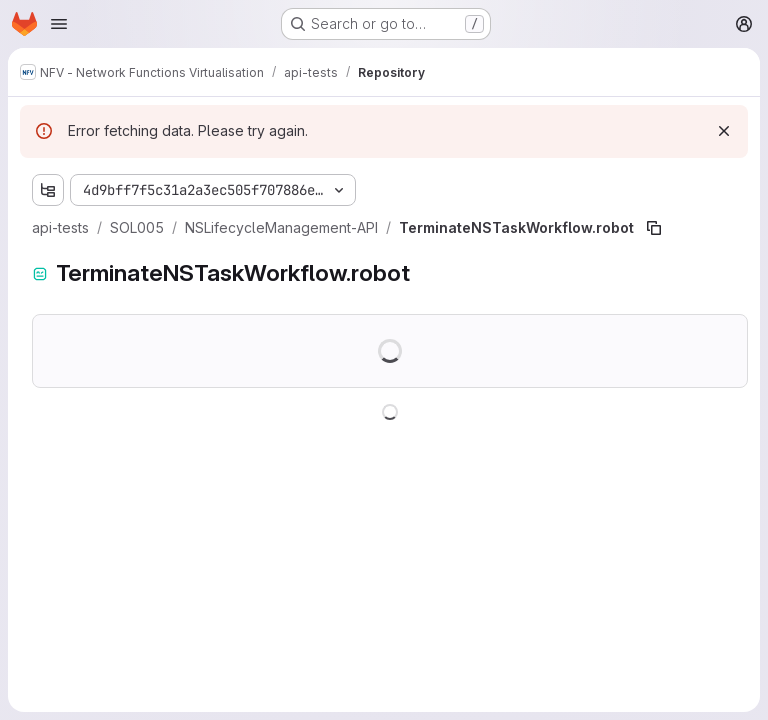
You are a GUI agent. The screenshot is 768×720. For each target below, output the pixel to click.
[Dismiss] (724, 131)
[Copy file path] (654, 228)
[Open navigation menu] (59, 24)
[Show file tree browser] (48, 190)
